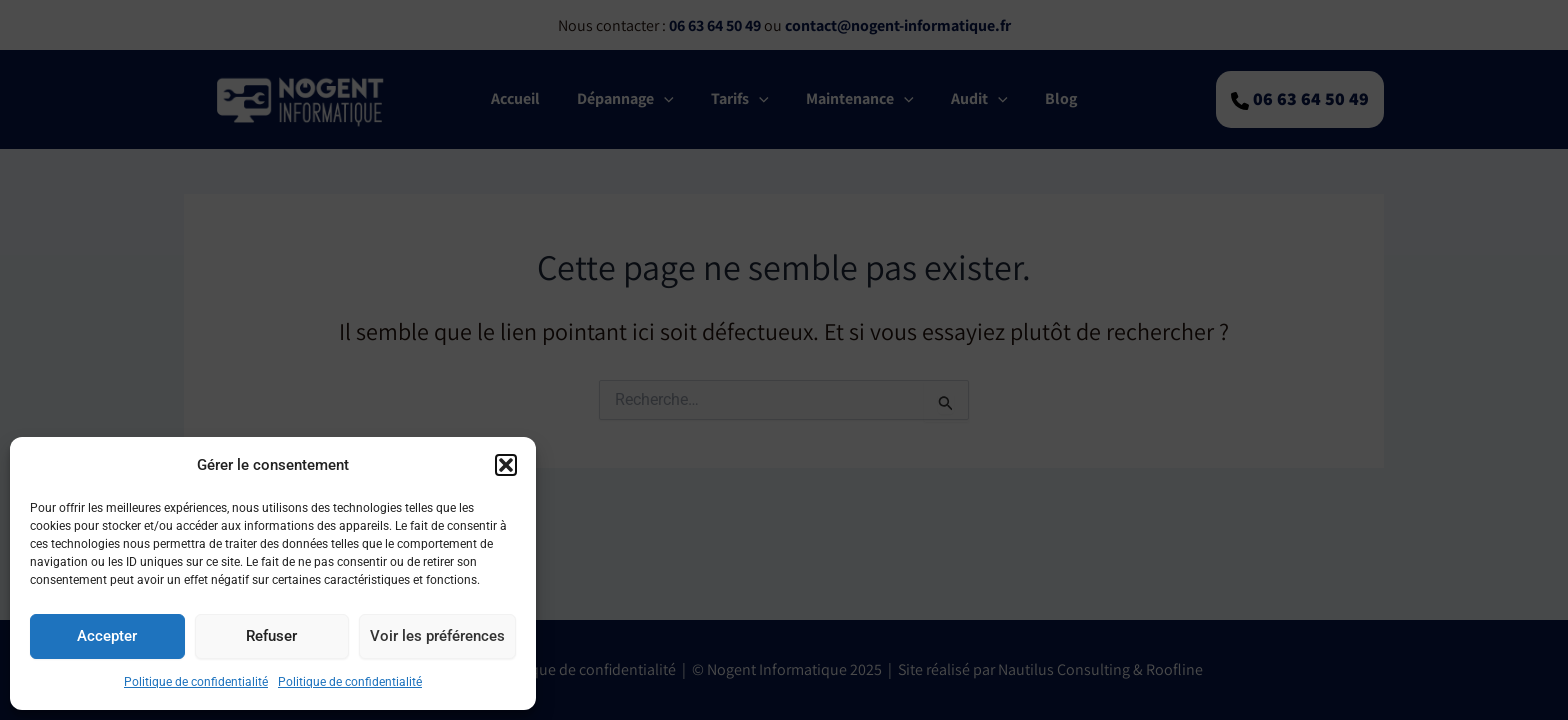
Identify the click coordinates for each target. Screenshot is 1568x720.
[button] (506, 465)
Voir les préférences (437, 636)
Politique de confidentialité (196, 682)
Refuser (271, 636)
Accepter (107, 636)
